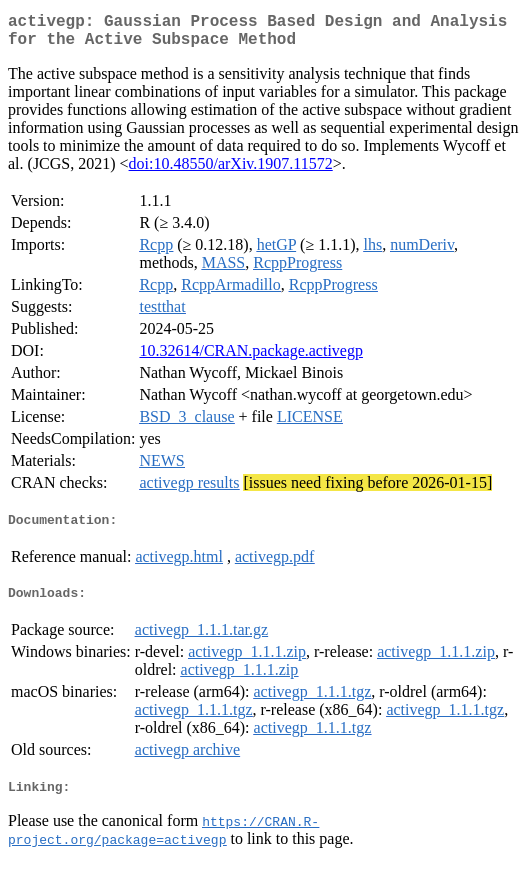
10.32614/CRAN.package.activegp (251, 358)
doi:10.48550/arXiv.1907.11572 (231, 171)
